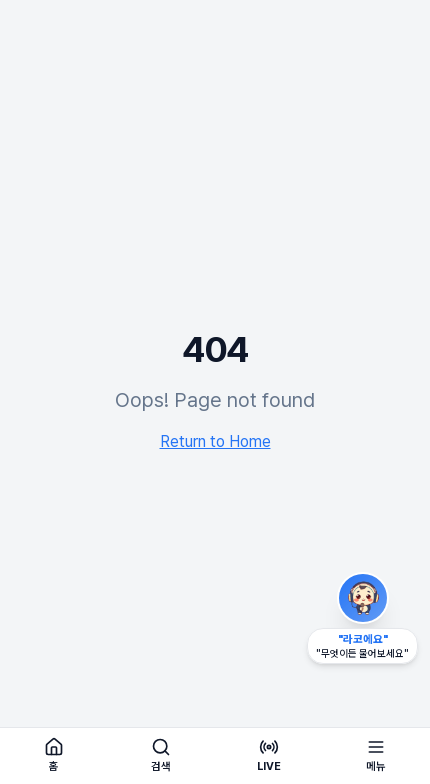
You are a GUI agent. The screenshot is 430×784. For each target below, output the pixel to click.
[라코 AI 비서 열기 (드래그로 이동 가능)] (363, 598)
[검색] (162, 756)
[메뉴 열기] (377, 756)
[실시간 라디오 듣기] (269, 756)
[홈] (54, 756)
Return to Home (215, 441)
